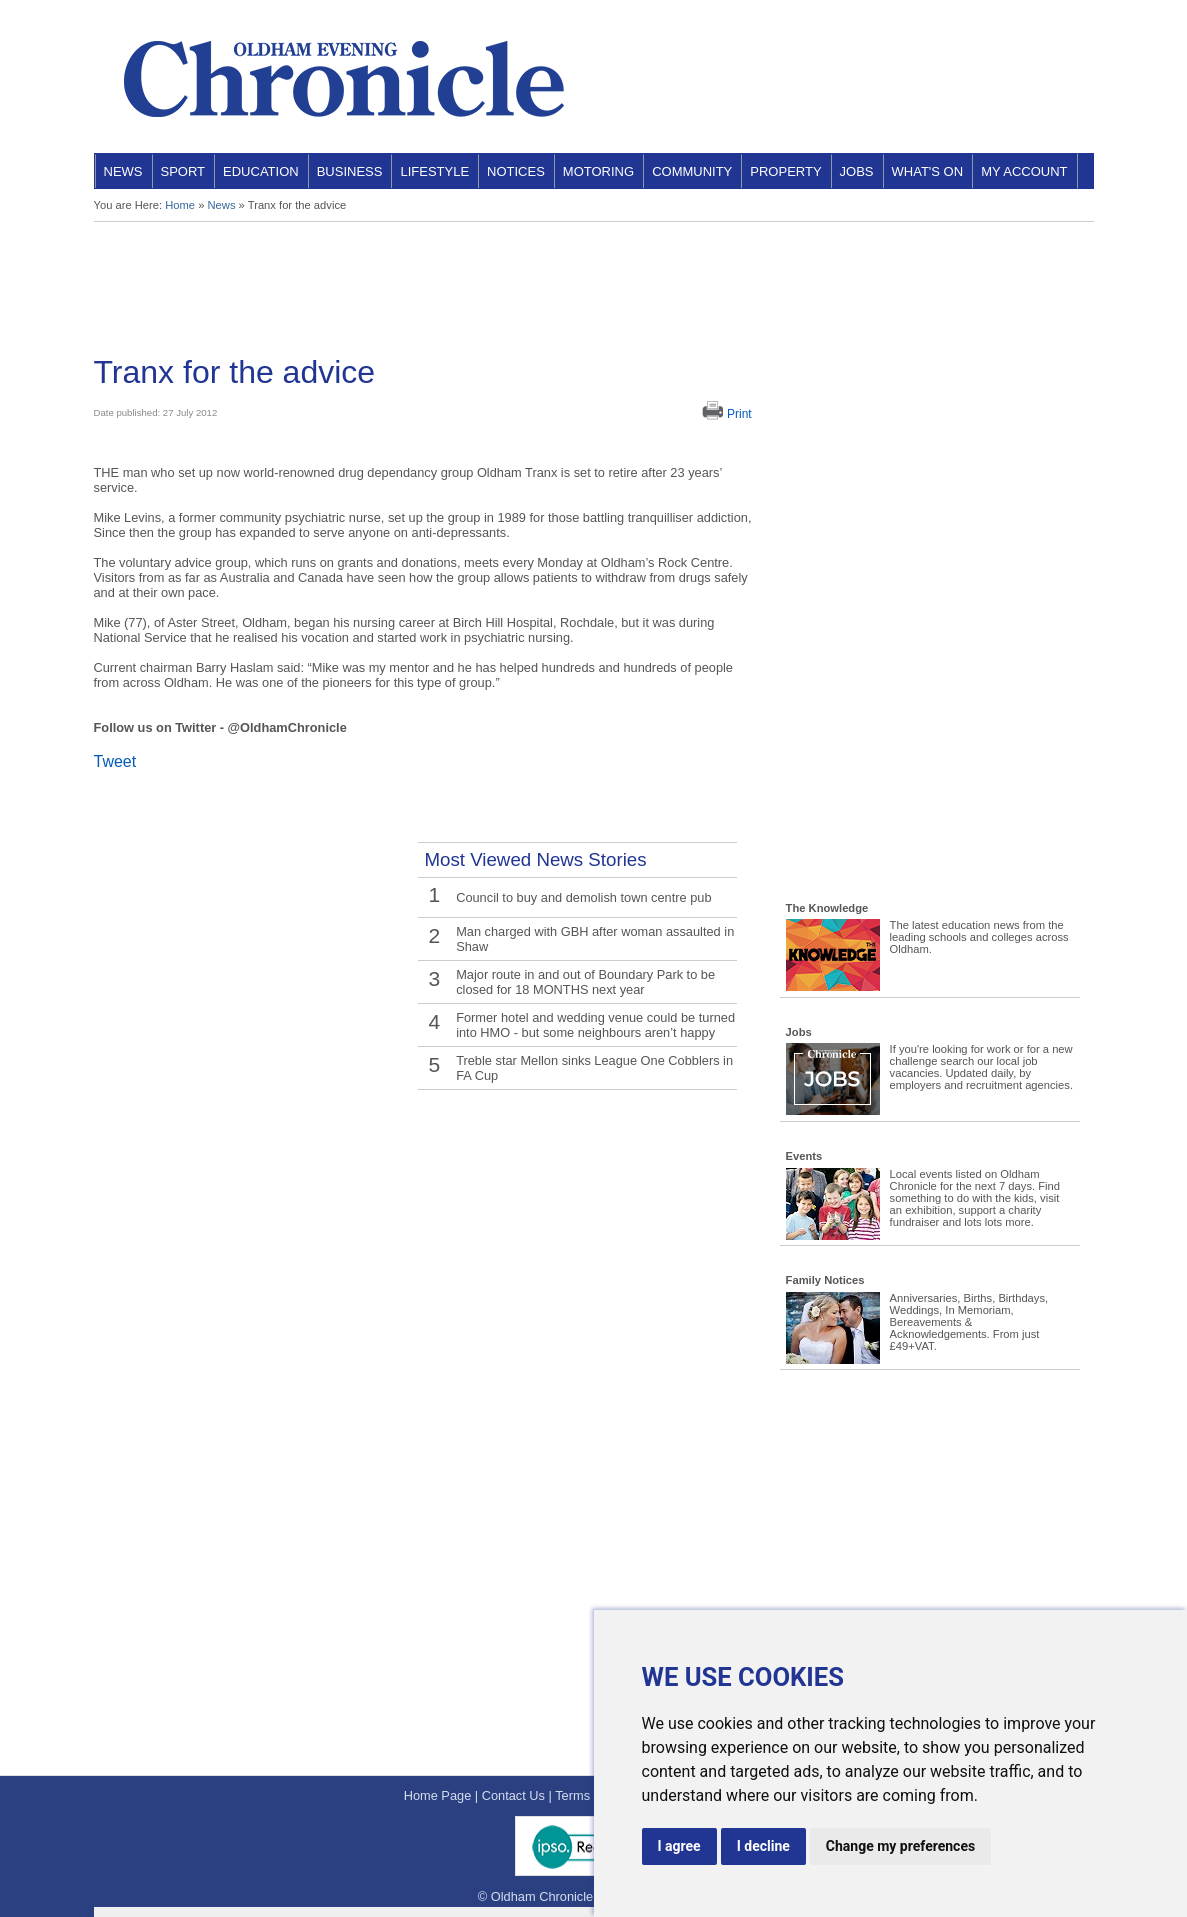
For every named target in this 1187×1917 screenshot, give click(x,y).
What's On (928, 171)
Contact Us (513, 1795)
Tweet (115, 761)
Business (350, 171)
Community (692, 171)
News (123, 171)
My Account (1024, 171)
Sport (183, 171)
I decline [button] (763, 1846)
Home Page (438, 1795)
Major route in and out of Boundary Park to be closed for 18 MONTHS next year (585, 982)
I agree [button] (679, 1846)
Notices (516, 171)
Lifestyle (434, 171)
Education (261, 171)
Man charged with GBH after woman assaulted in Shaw (595, 939)
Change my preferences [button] (900, 1846)
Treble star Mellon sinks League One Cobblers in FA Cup (594, 1068)
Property (785, 171)
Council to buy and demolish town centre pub (583, 897)
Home (180, 205)
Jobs (857, 171)
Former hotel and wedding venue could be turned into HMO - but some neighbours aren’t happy (595, 1025)
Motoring (598, 171)
